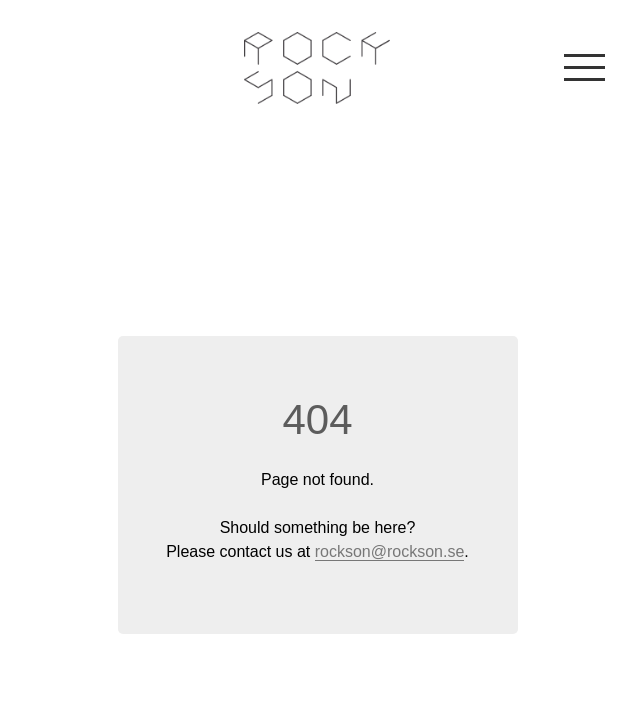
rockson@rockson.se (390, 551)
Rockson (317, 68)
